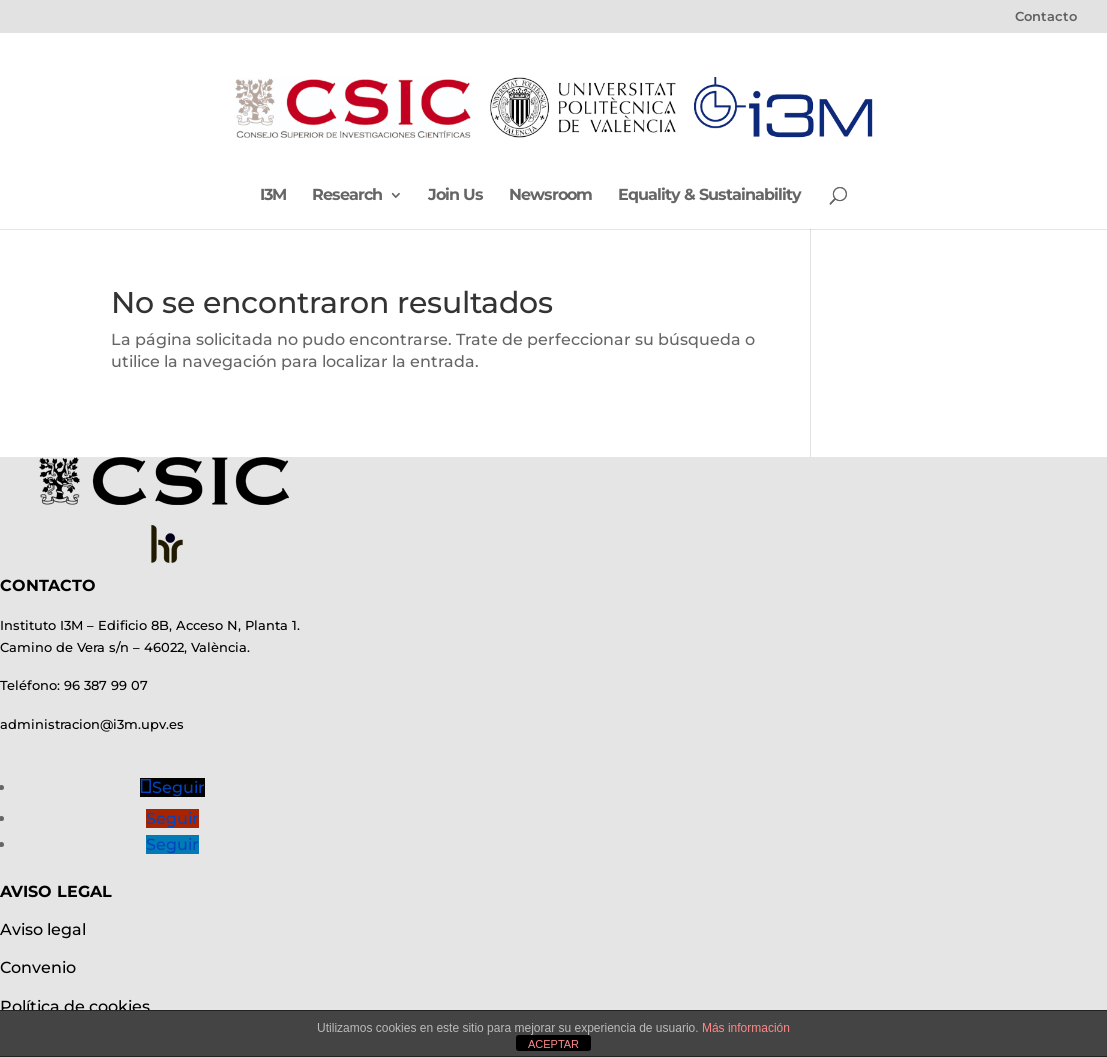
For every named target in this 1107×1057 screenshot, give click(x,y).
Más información (746, 1028)
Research (347, 196)
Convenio (38, 967)
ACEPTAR (553, 1044)
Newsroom (550, 196)
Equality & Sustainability (709, 196)
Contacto (1046, 17)
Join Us (455, 196)
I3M (273, 196)
